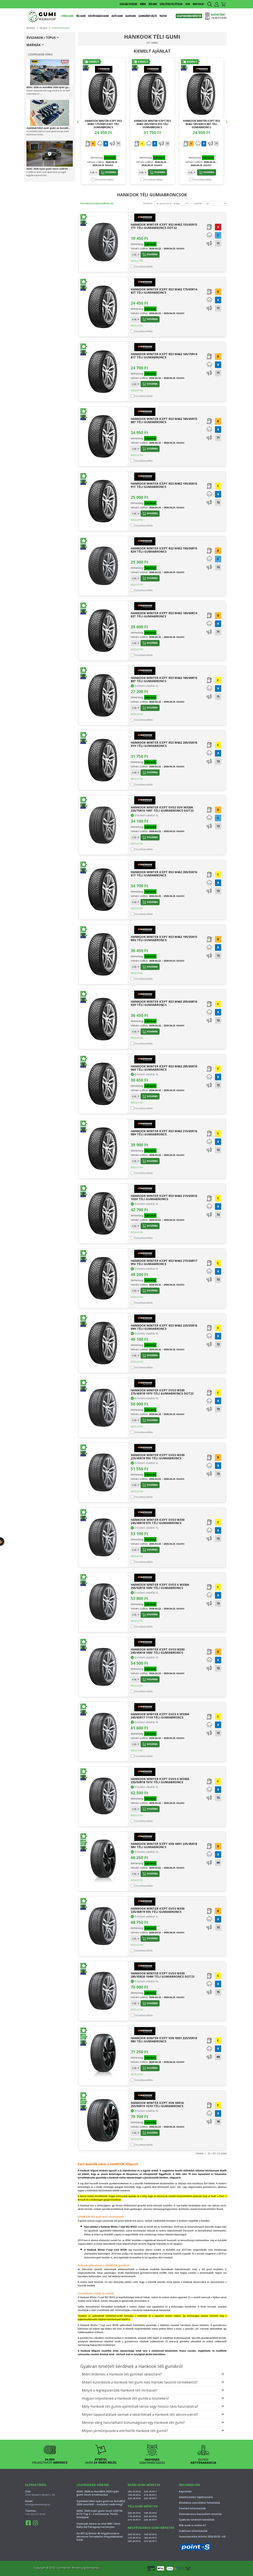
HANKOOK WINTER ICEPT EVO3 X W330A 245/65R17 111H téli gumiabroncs (160, 1716)
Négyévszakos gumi (98, 16)
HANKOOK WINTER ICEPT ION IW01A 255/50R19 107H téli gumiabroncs (157, 2104)
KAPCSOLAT (198, 4)
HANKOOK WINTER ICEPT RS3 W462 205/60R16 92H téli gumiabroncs (164, 1003)
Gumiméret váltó (147, 16)
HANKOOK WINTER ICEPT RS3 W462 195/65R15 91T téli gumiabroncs (164, 485)
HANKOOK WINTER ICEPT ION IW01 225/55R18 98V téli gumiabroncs (164, 2039)
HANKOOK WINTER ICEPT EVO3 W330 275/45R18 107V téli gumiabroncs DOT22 (162, 1392)
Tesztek (163, 16)
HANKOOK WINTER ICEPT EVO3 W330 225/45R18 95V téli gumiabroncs (157, 1456)
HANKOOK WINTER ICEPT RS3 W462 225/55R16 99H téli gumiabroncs (164, 1327)
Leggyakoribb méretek (189, 16)
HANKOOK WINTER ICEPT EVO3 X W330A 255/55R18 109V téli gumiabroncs (160, 1586)
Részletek (137, 260)
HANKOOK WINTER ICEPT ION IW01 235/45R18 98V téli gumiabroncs (164, 1845)
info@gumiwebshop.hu (37, 2504)
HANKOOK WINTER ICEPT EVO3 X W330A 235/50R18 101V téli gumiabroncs (160, 1780)
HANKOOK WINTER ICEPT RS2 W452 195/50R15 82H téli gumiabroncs (164, 550)
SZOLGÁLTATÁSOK (128, 4)
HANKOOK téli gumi (60, 28)
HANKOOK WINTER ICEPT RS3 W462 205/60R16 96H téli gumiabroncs (164, 1068)
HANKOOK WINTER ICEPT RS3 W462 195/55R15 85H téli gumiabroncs (164, 938)
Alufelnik (130, 16)
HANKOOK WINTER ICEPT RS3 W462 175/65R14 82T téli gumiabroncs (103, 124)
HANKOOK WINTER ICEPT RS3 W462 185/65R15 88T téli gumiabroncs (201, 124)
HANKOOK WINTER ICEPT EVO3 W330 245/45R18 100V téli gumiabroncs (157, 1651)
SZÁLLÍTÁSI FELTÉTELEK (171, 4)
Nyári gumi (67, 16)
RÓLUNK (153, 4)
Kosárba (108, 172)
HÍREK (143, 4)
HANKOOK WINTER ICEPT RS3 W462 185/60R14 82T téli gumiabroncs (164, 614)
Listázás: (198, 203)
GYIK (187, 4)
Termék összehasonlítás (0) (96, 203)
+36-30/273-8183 (35, 2514)
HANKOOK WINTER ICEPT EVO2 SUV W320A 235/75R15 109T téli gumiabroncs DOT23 (162, 809)
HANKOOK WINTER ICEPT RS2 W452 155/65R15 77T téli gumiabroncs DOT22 (164, 226)
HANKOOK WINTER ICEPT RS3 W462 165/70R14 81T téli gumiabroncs (164, 355)
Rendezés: (148, 203)
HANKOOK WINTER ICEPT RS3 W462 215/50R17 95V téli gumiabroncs (164, 1262)
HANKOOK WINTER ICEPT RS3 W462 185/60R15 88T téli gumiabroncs (164, 679)
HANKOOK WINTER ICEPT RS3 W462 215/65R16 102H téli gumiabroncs (164, 1197)
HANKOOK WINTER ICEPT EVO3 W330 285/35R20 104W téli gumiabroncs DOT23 (162, 1975)
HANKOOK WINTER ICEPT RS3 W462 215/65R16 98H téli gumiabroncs (164, 1132)
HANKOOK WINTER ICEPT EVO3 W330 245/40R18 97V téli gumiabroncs (157, 1521)
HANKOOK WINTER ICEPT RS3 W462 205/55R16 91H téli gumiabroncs (152, 124)
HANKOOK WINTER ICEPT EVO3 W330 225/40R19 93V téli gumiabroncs (157, 1910)
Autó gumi (117, 16)
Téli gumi (81, 16)
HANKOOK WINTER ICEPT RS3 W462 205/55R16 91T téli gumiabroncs (164, 873)
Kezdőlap (30, 28)
